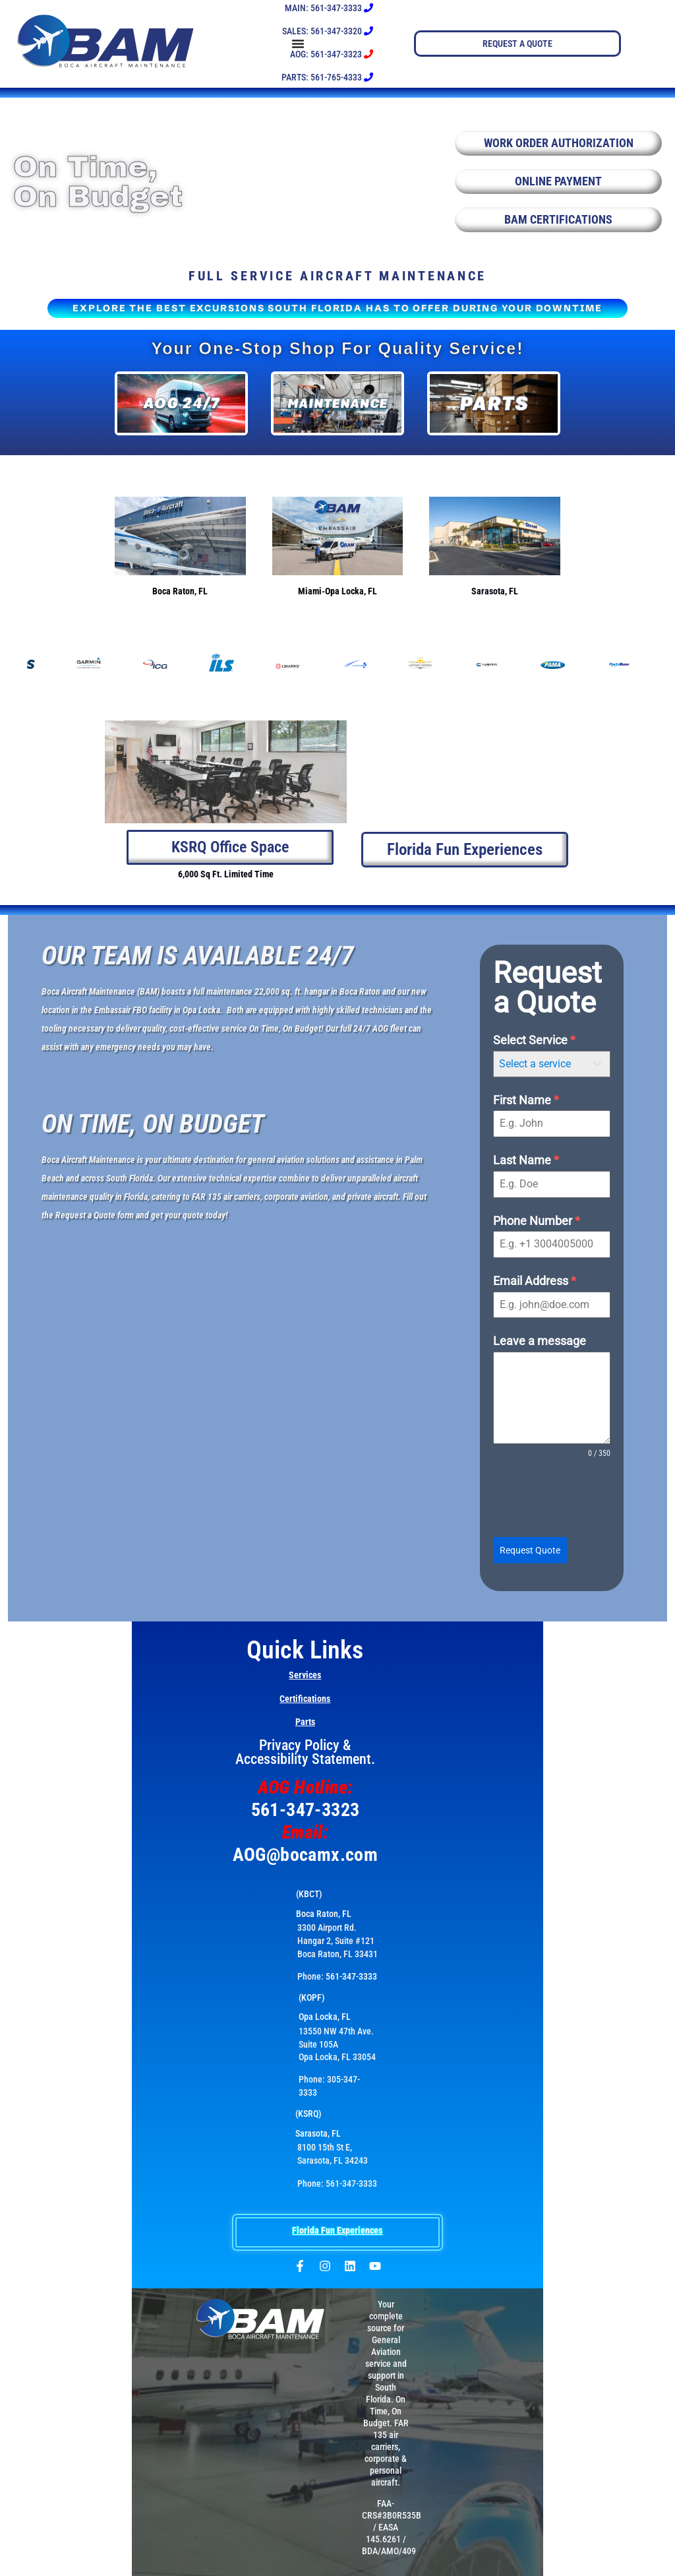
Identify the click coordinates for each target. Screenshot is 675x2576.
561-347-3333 (351, 1975)
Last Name (526, 1161)
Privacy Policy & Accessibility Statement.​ (305, 1751)
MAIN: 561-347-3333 (329, 8)
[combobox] (551, 1064)
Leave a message (539, 1341)
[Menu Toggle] (394, 43)
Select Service (534, 1041)
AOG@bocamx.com (305, 1854)
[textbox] (539, 1064)
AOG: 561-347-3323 (331, 54)
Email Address (534, 1281)
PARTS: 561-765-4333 (327, 77)
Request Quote (530, 1551)
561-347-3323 (305, 1809)
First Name (526, 1100)
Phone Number (536, 1221)
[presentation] (551, 1498)
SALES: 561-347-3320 (327, 31)
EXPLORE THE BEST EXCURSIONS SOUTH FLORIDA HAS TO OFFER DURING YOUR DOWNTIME (337, 308)
